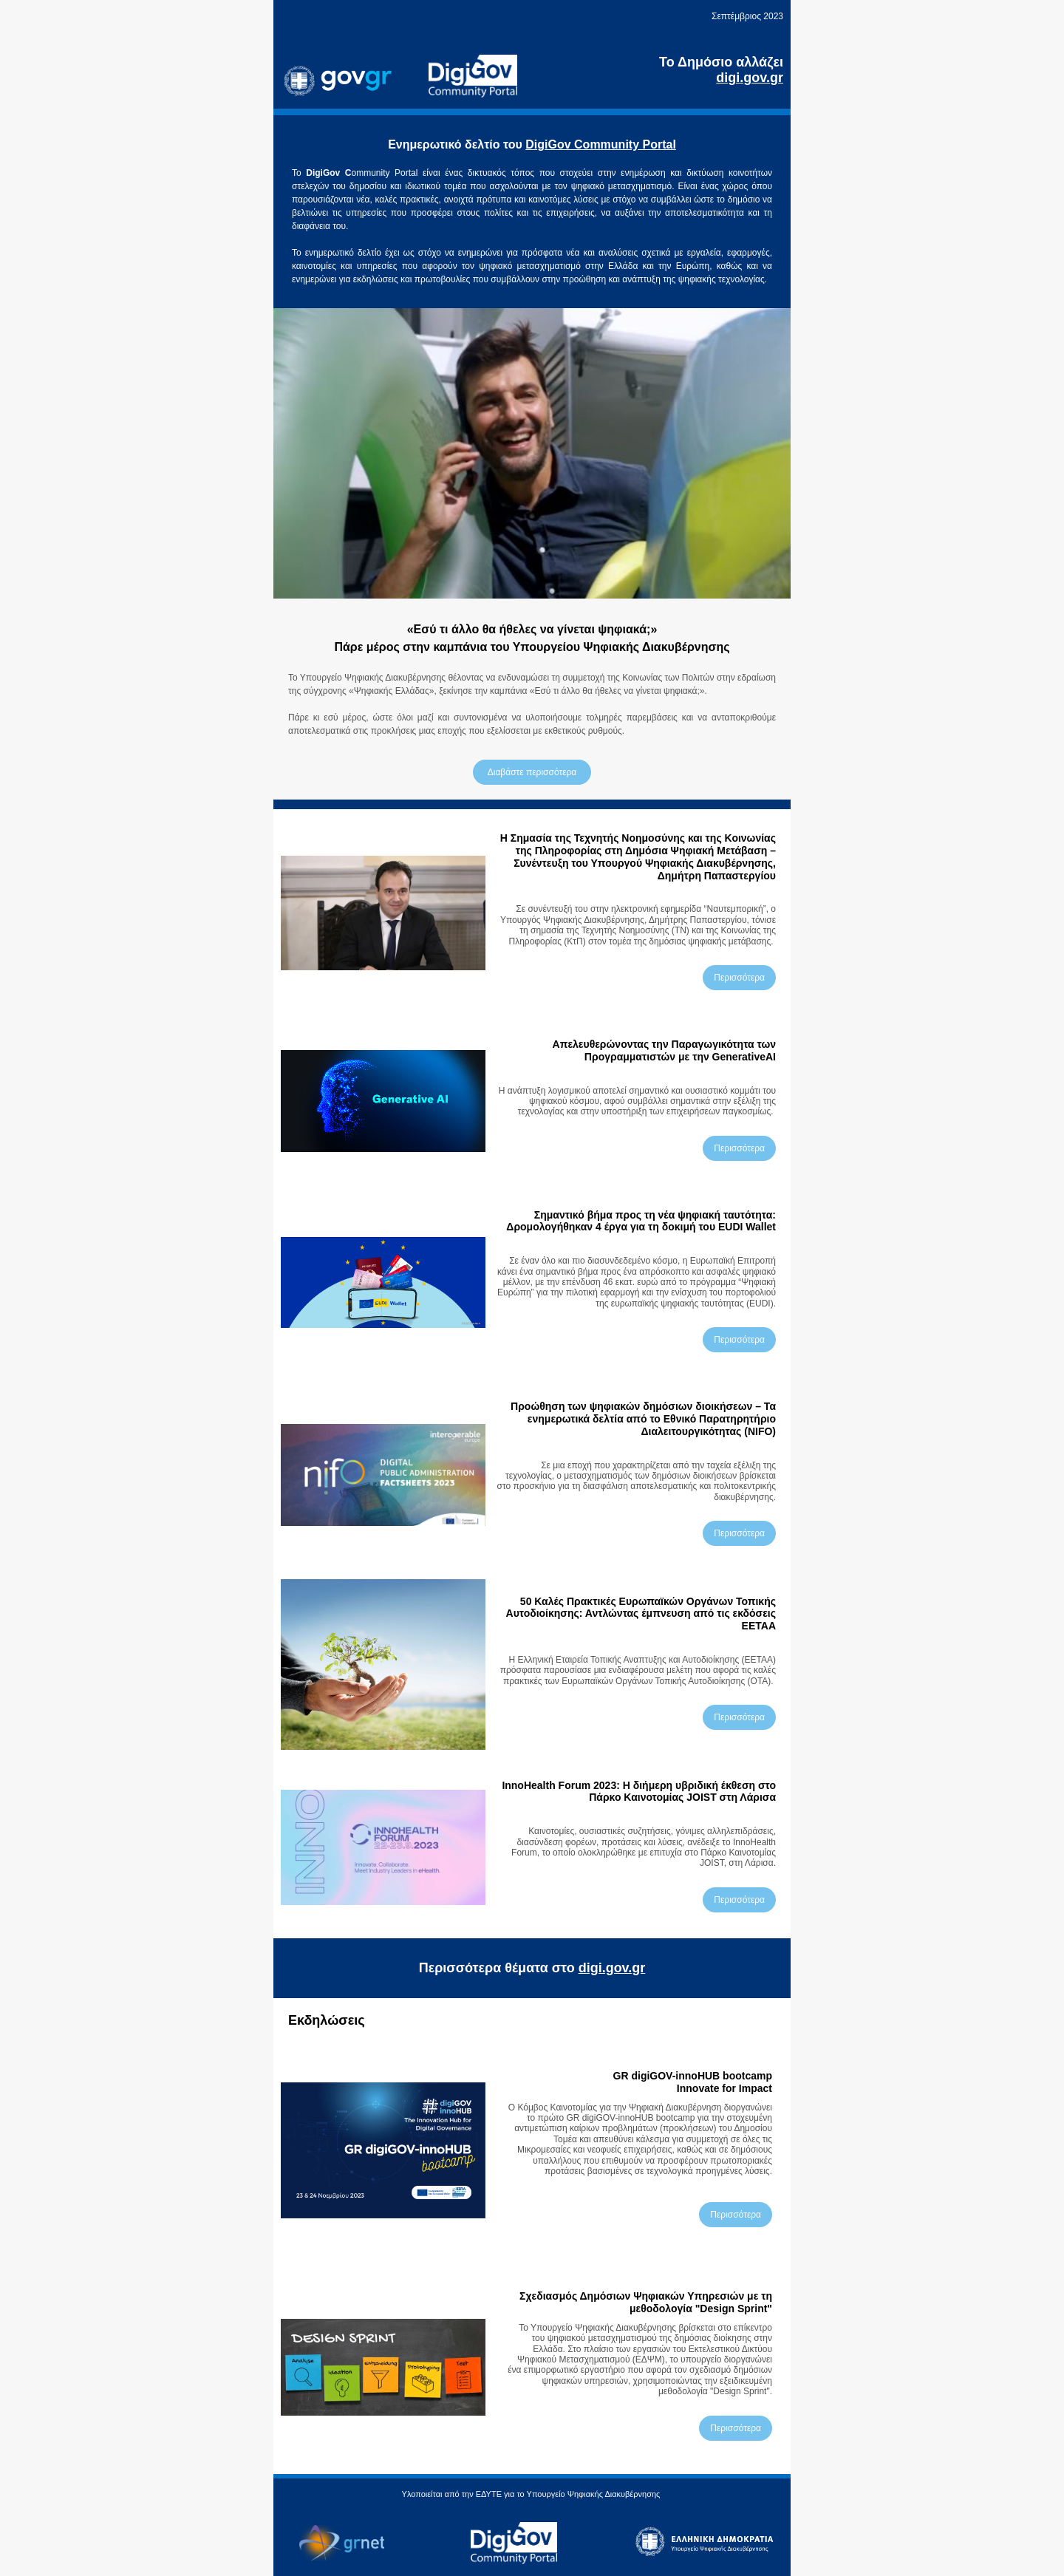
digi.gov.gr (612, 1967)
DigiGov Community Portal (600, 144)
